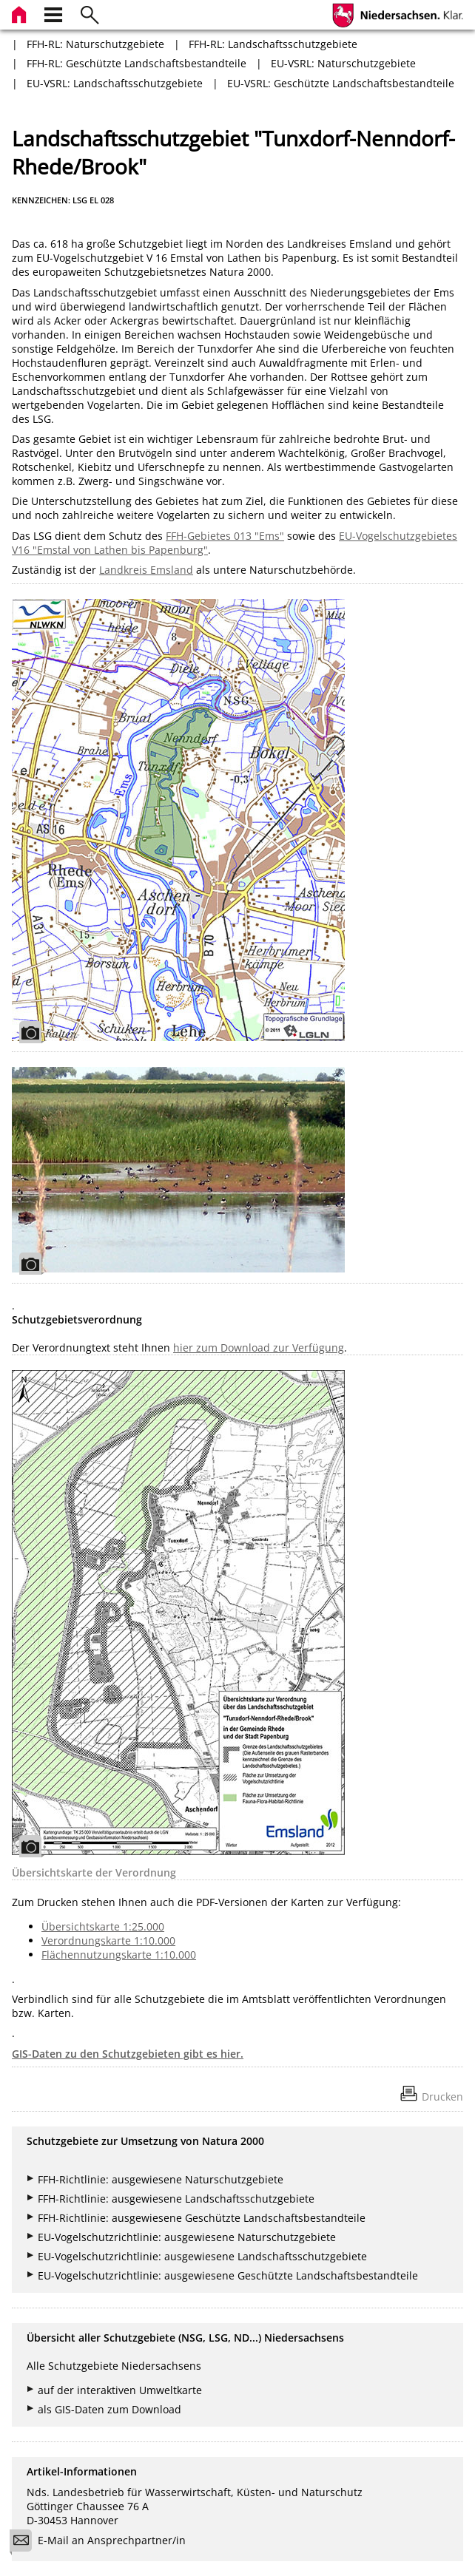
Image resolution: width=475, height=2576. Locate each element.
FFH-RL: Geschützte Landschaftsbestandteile (136, 63)
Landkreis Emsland (146, 570)
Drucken (442, 2096)
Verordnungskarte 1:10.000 (108, 1940)
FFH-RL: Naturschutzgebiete (95, 44)
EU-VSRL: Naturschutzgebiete (343, 63)
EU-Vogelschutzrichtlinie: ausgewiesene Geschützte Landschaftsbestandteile (228, 2275)
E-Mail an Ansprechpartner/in (102, 2542)
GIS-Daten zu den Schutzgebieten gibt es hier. (127, 2054)
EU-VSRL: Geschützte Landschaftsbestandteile (340, 83)
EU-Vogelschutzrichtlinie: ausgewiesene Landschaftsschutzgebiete (202, 2256)
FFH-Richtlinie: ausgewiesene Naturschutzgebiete (160, 2179)
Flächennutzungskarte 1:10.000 (118, 1955)
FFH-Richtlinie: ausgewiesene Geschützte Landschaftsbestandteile (201, 2218)
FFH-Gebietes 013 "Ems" (225, 536)
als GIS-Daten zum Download (109, 2409)
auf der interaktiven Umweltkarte (120, 2390)
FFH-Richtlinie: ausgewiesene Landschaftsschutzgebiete (176, 2199)
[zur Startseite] (21, 13)
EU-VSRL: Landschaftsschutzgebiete (115, 83)
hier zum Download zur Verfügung (258, 1347)
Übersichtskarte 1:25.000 (102, 1926)
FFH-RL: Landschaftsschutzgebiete (273, 44)
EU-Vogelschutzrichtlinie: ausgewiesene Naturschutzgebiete (187, 2237)
